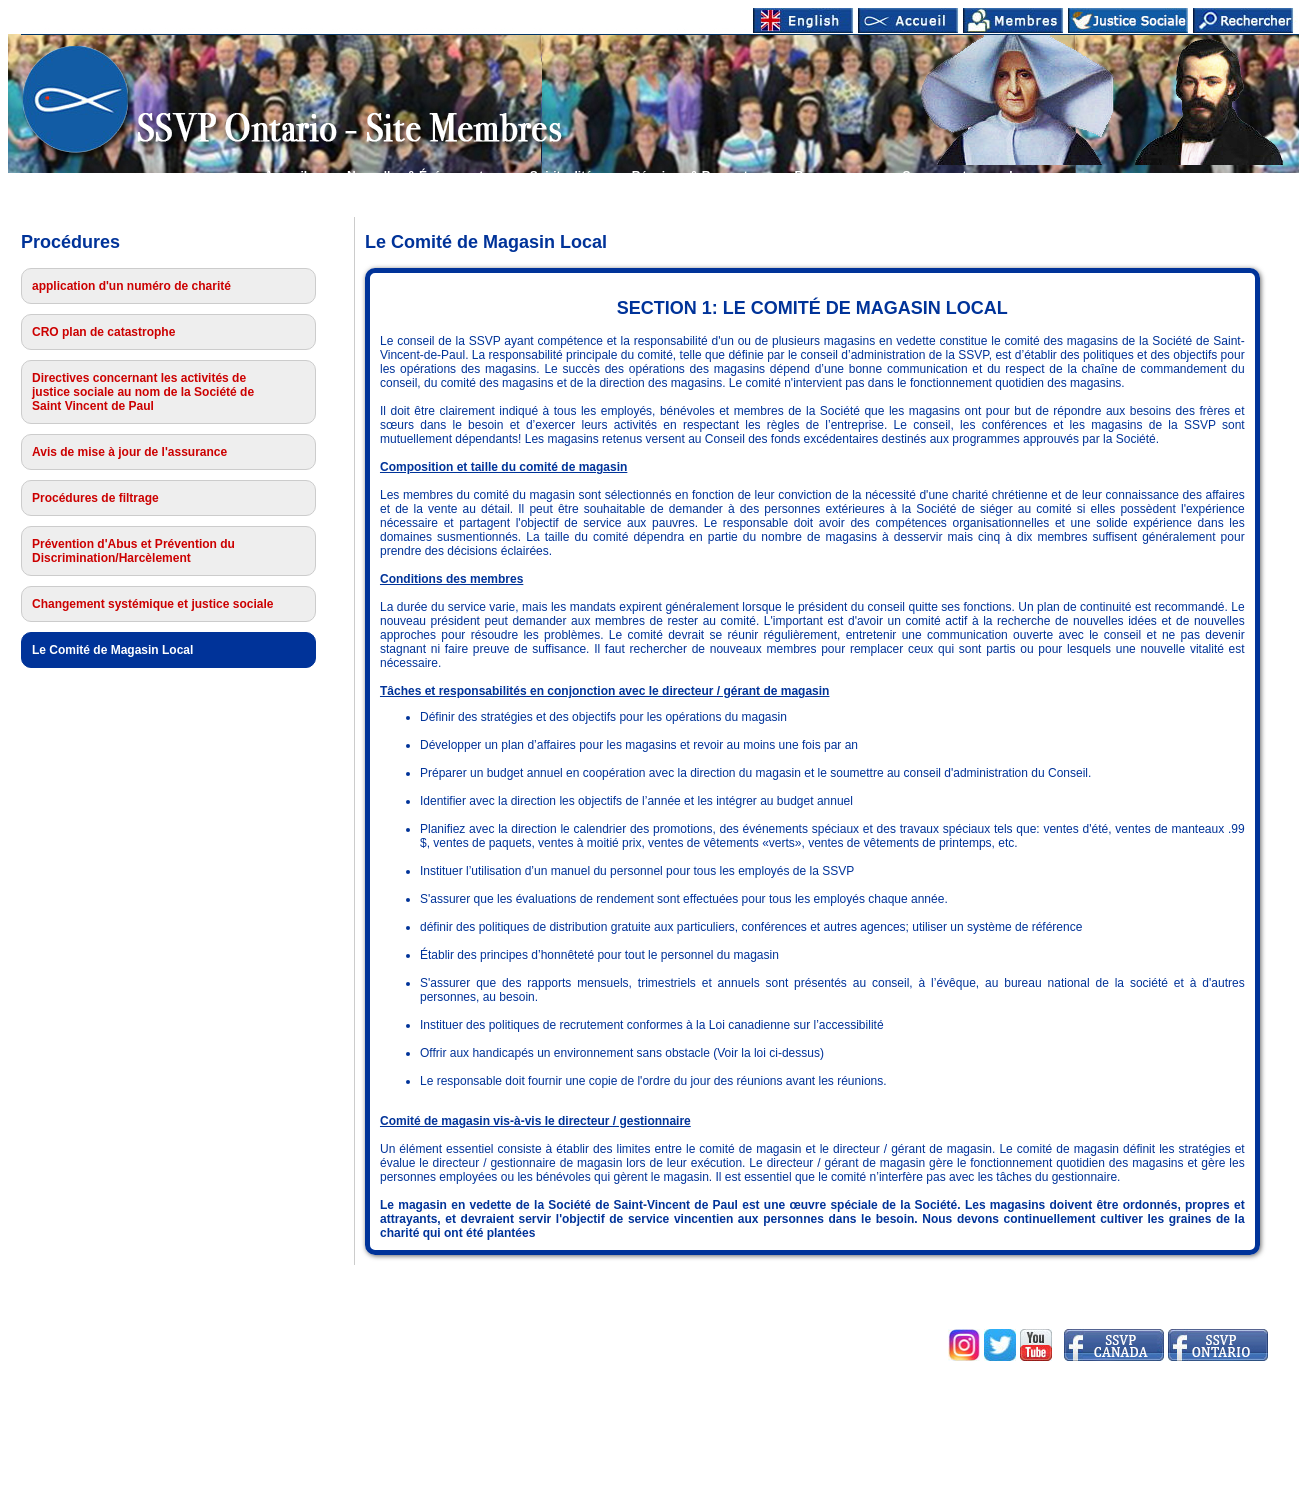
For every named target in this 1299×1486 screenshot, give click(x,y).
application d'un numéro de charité (131, 286)
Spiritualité (561, 176)
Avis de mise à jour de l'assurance (129, 452)
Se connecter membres (969, 176)
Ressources (829, 176)
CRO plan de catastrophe (103, 332)
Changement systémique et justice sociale (152, 604)
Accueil (285, 176)
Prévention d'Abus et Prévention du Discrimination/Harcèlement (133, 551)
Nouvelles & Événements (418, 176)
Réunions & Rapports (693, 176)
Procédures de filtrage (95, 498)
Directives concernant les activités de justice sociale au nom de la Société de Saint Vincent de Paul (143, 392)
